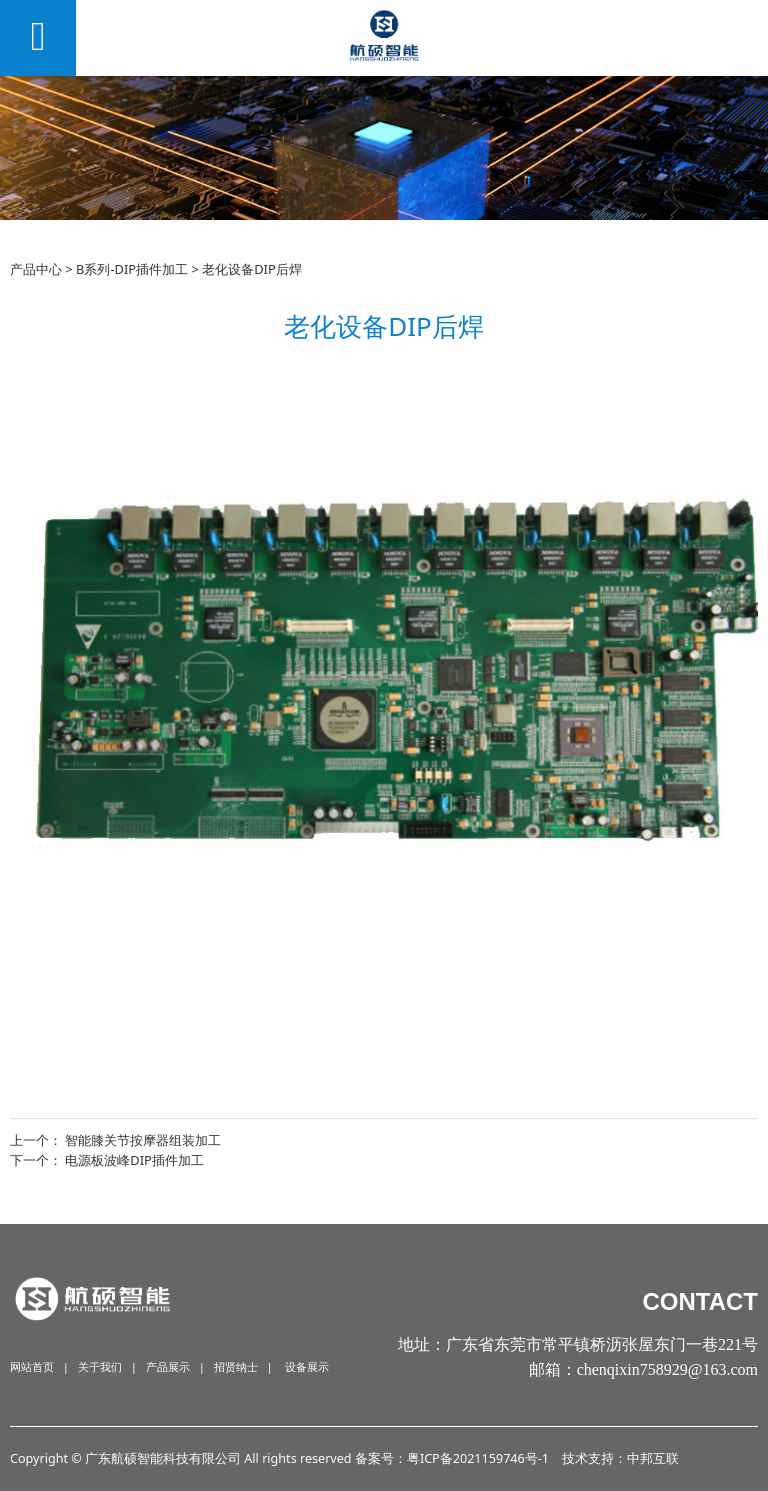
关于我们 (100, 1366)
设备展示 (307, 1366)
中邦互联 (653, 1458)
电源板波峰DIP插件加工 (134, 1160)
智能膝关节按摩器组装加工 (143, 1140)
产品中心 (36, 269)
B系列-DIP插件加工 (132, 269)
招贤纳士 (236, 1366)
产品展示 (168, 1366)
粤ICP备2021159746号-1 (478, 1458)
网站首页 (32, 1366)
